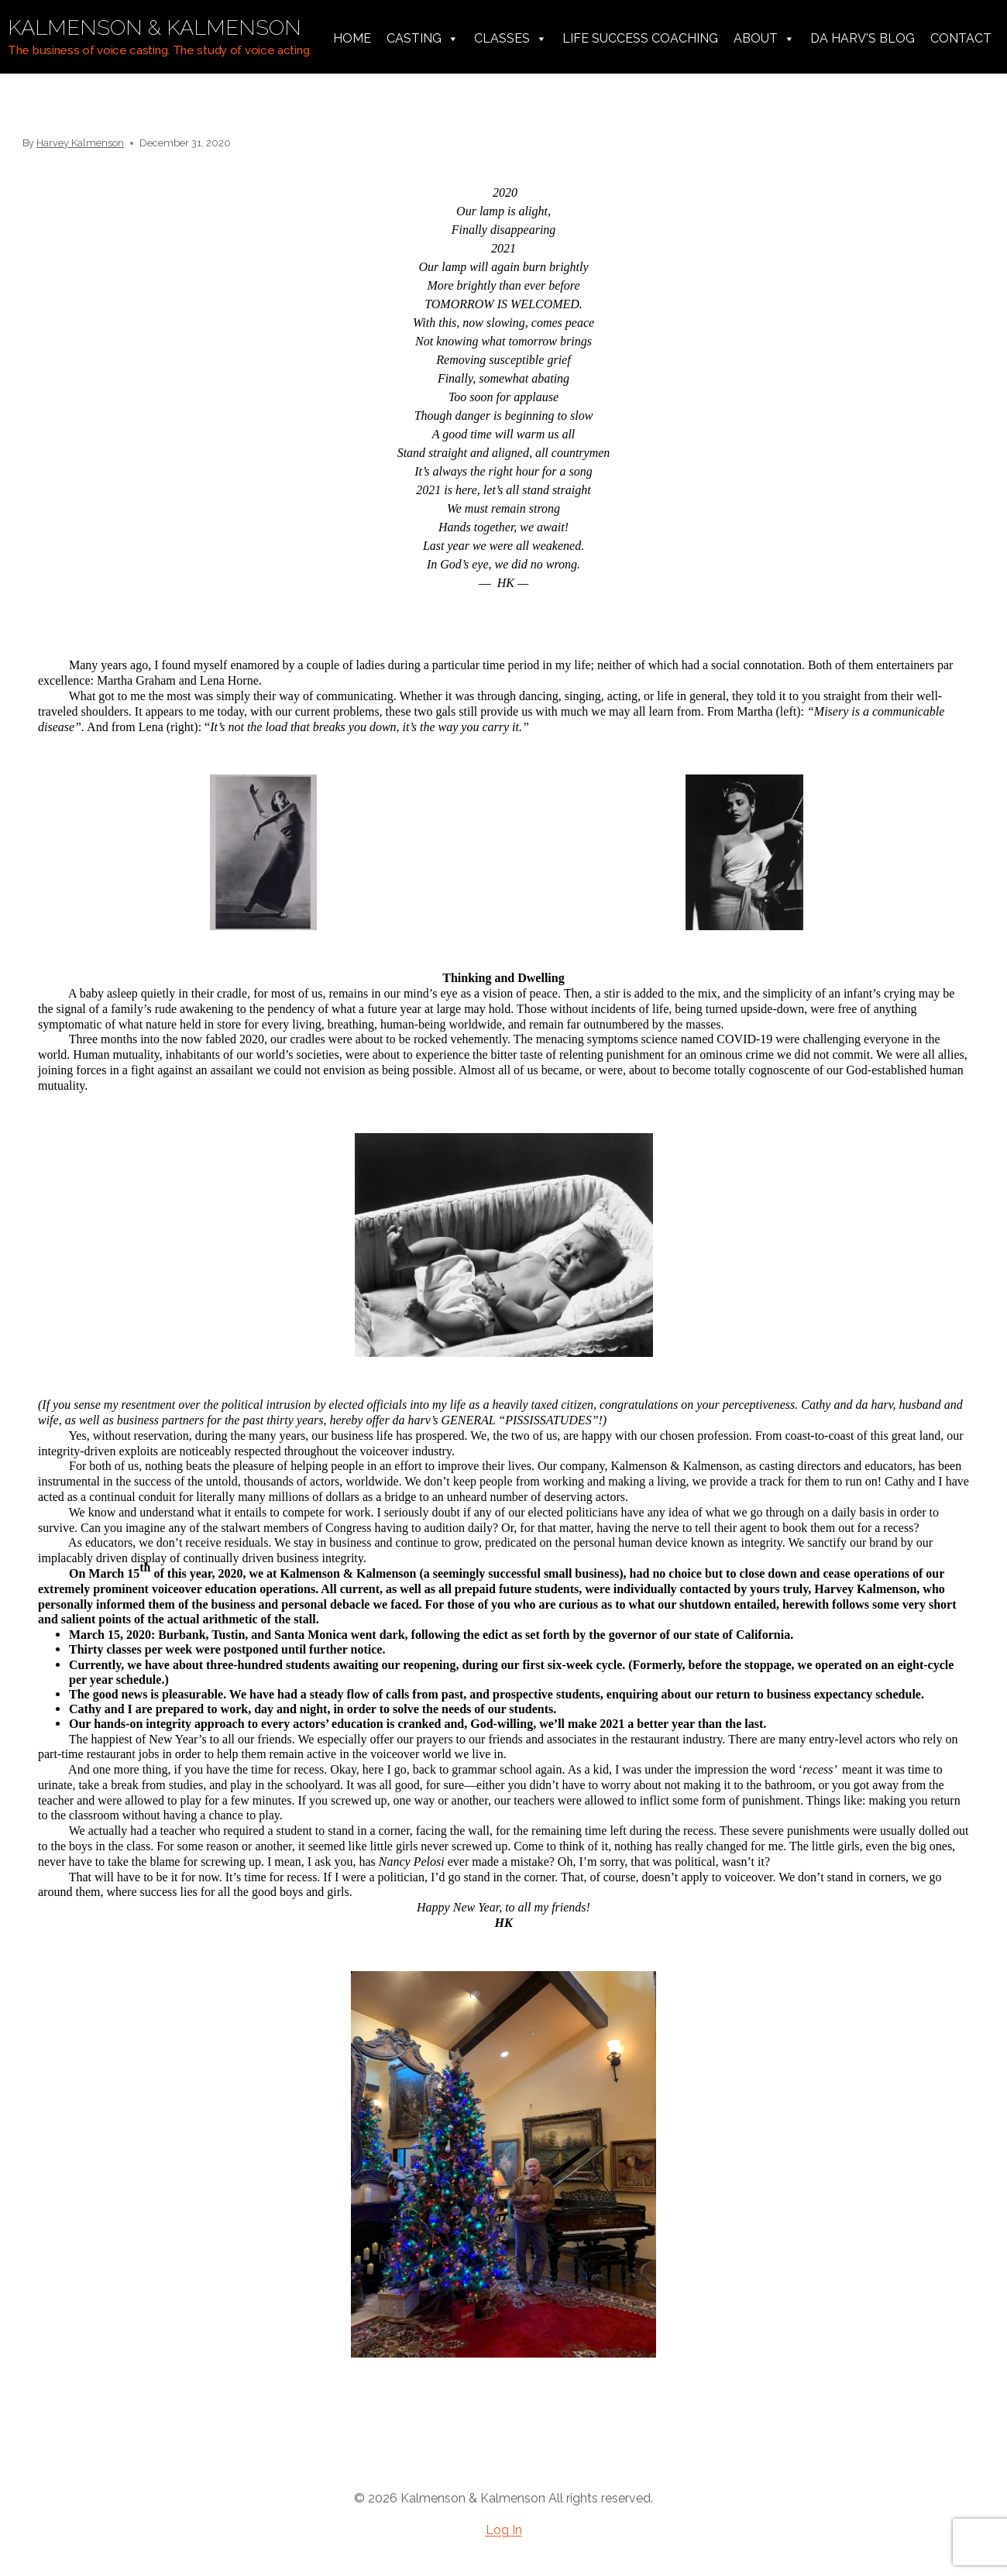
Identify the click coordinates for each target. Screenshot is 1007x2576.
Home (352, 38)
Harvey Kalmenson (80, 143)
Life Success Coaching (640, 38)
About (764, 38)
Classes (510, 38)
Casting (423, 38)
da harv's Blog (862, 38)
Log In (504, 2530)
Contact (961, 38)
